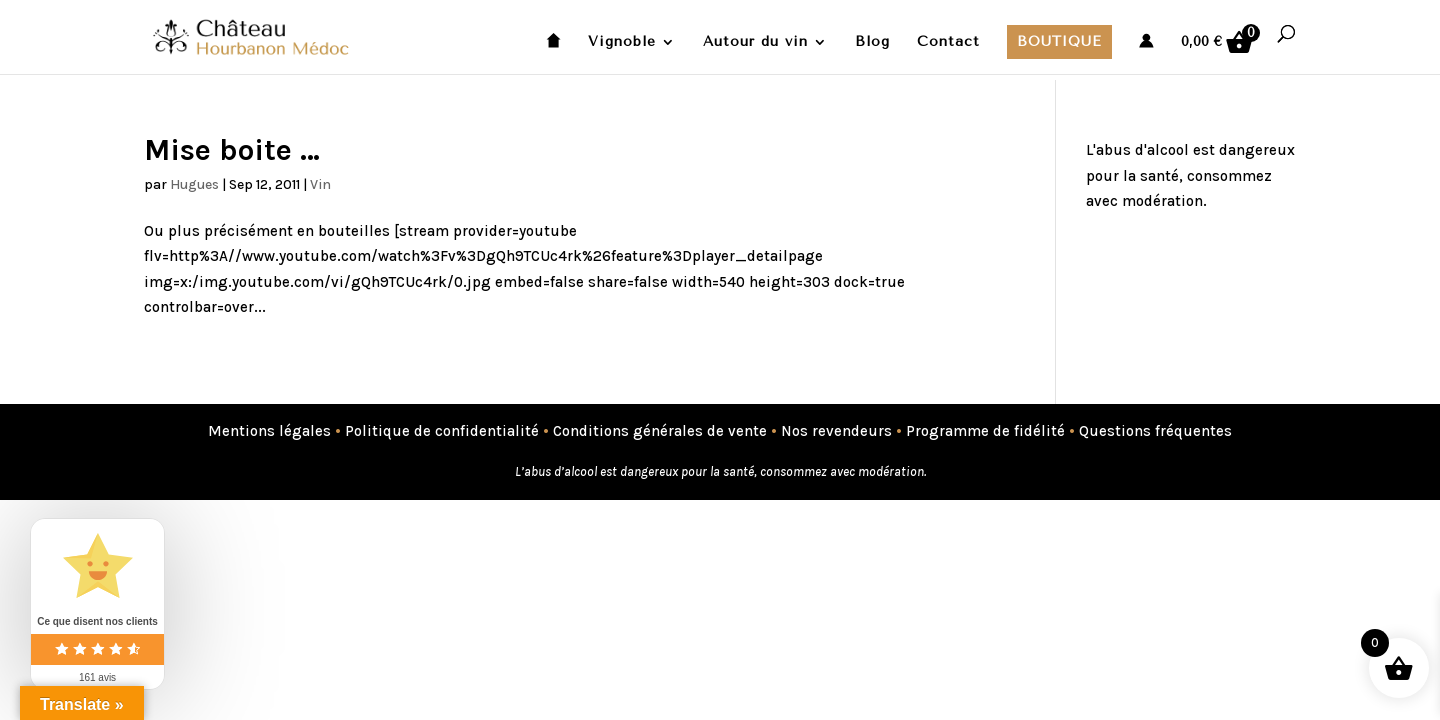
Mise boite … (232, 150)
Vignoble (622, 42)
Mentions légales (269, 431)
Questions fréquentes (1155, 431)
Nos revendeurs (836, 431)
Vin (320, 184)
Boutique (1059, 41)
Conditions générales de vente (660, 431)
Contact (948, 42)
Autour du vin (755, 42)
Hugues (194, 184)
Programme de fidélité (985, 431)
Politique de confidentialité (442, 431)
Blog (872, 42)
